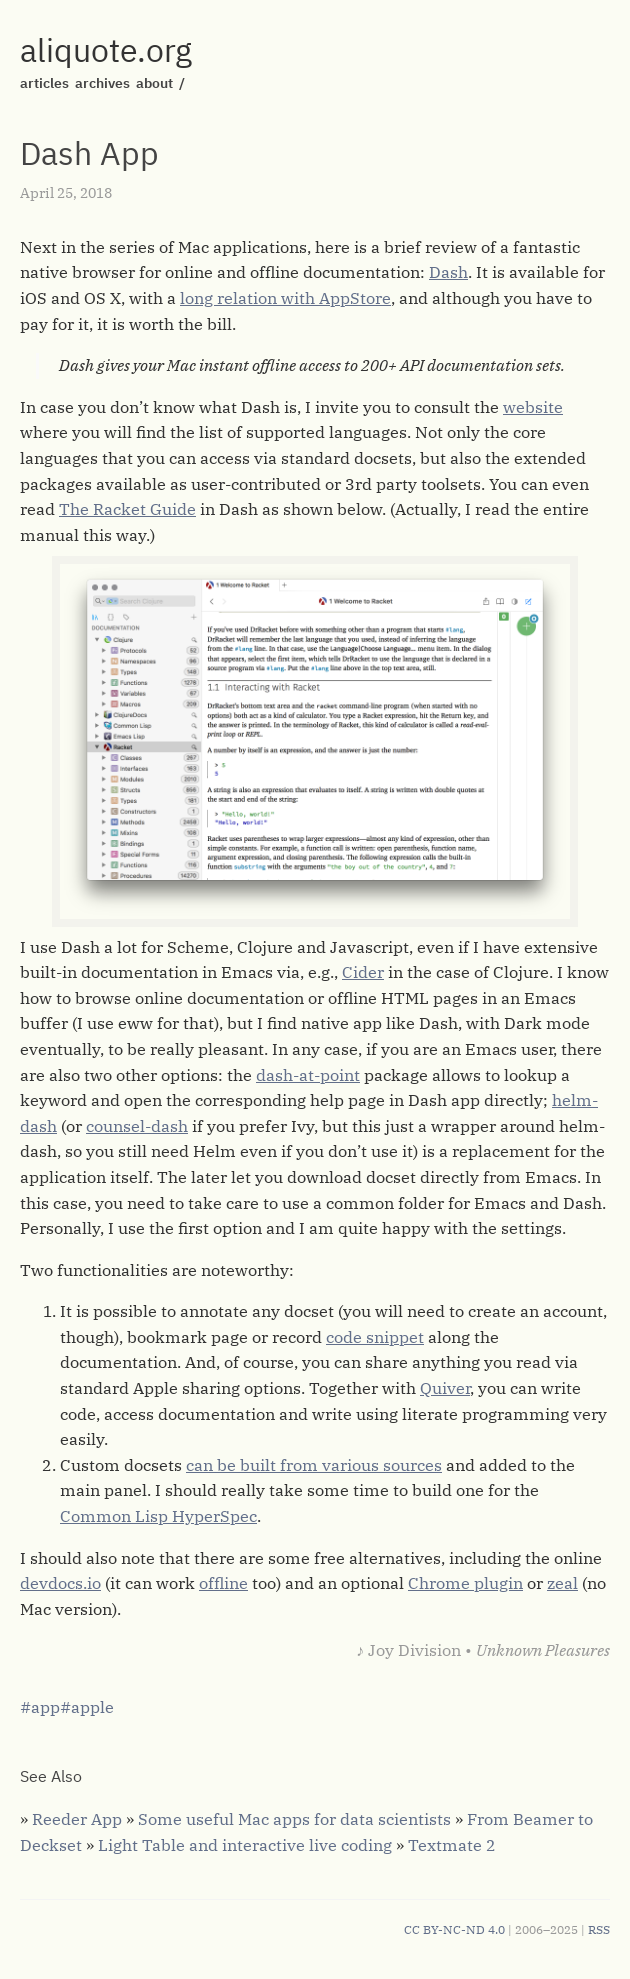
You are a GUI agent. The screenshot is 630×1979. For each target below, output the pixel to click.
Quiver (445, 1388)
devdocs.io (60, 1583)
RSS (599, 1929)
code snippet (375, 1337)
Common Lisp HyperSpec (158, 1516)
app (45, 1707)
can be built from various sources (314, 1465)
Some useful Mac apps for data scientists (294, 1819)
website (533, 407)
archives (102, 83)
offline (223, 1583)
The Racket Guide (127, 509)
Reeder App (77, 1819)
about (154, 83)
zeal (562, 1583)
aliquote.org (106, 50)
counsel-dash (137, 1126)
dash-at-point (308, 1075)
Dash (448, 272)
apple (92, 1707)
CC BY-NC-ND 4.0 (454, 1929)
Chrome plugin (465, 1583)
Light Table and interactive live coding (245, 1845)
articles (44, 83)
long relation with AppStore (285, 298)
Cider (363, 972)
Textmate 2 (452, 1845)
